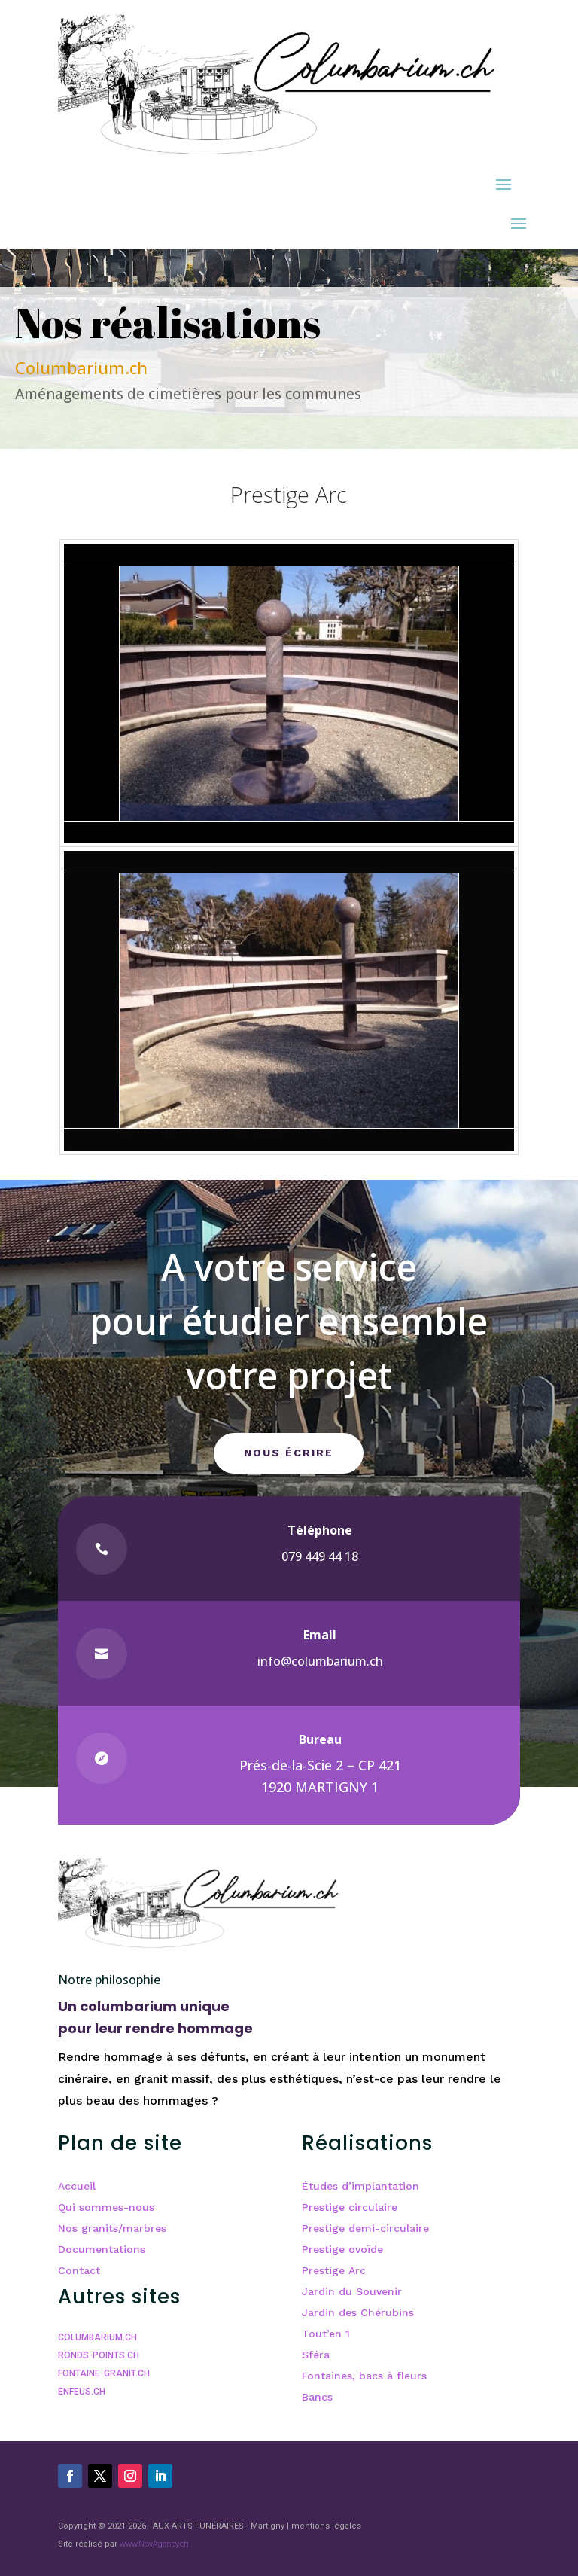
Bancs (317, 2397)
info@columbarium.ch (320, 1661)
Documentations (101, 2249)
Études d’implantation (360, 2186)
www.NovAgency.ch (154, 2544)
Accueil (77, 2186)
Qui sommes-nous (106, 2207)
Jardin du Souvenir (352, 2291)
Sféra (316, 2355)
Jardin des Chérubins (358, 2312)
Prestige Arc (334, 2270)
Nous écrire (288, 1453)
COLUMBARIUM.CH (97, 2337)
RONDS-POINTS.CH (98, 2355)
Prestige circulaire (349, 2207)
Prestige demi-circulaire (365, 2228)
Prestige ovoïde (342, 2249)
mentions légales (326, 2526)
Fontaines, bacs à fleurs (364, 2376)
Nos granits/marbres (112, 2228)
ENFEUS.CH (81, 2391)
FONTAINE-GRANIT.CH (104, 2373)
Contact (79, 2270)
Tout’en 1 (326, 2334)
